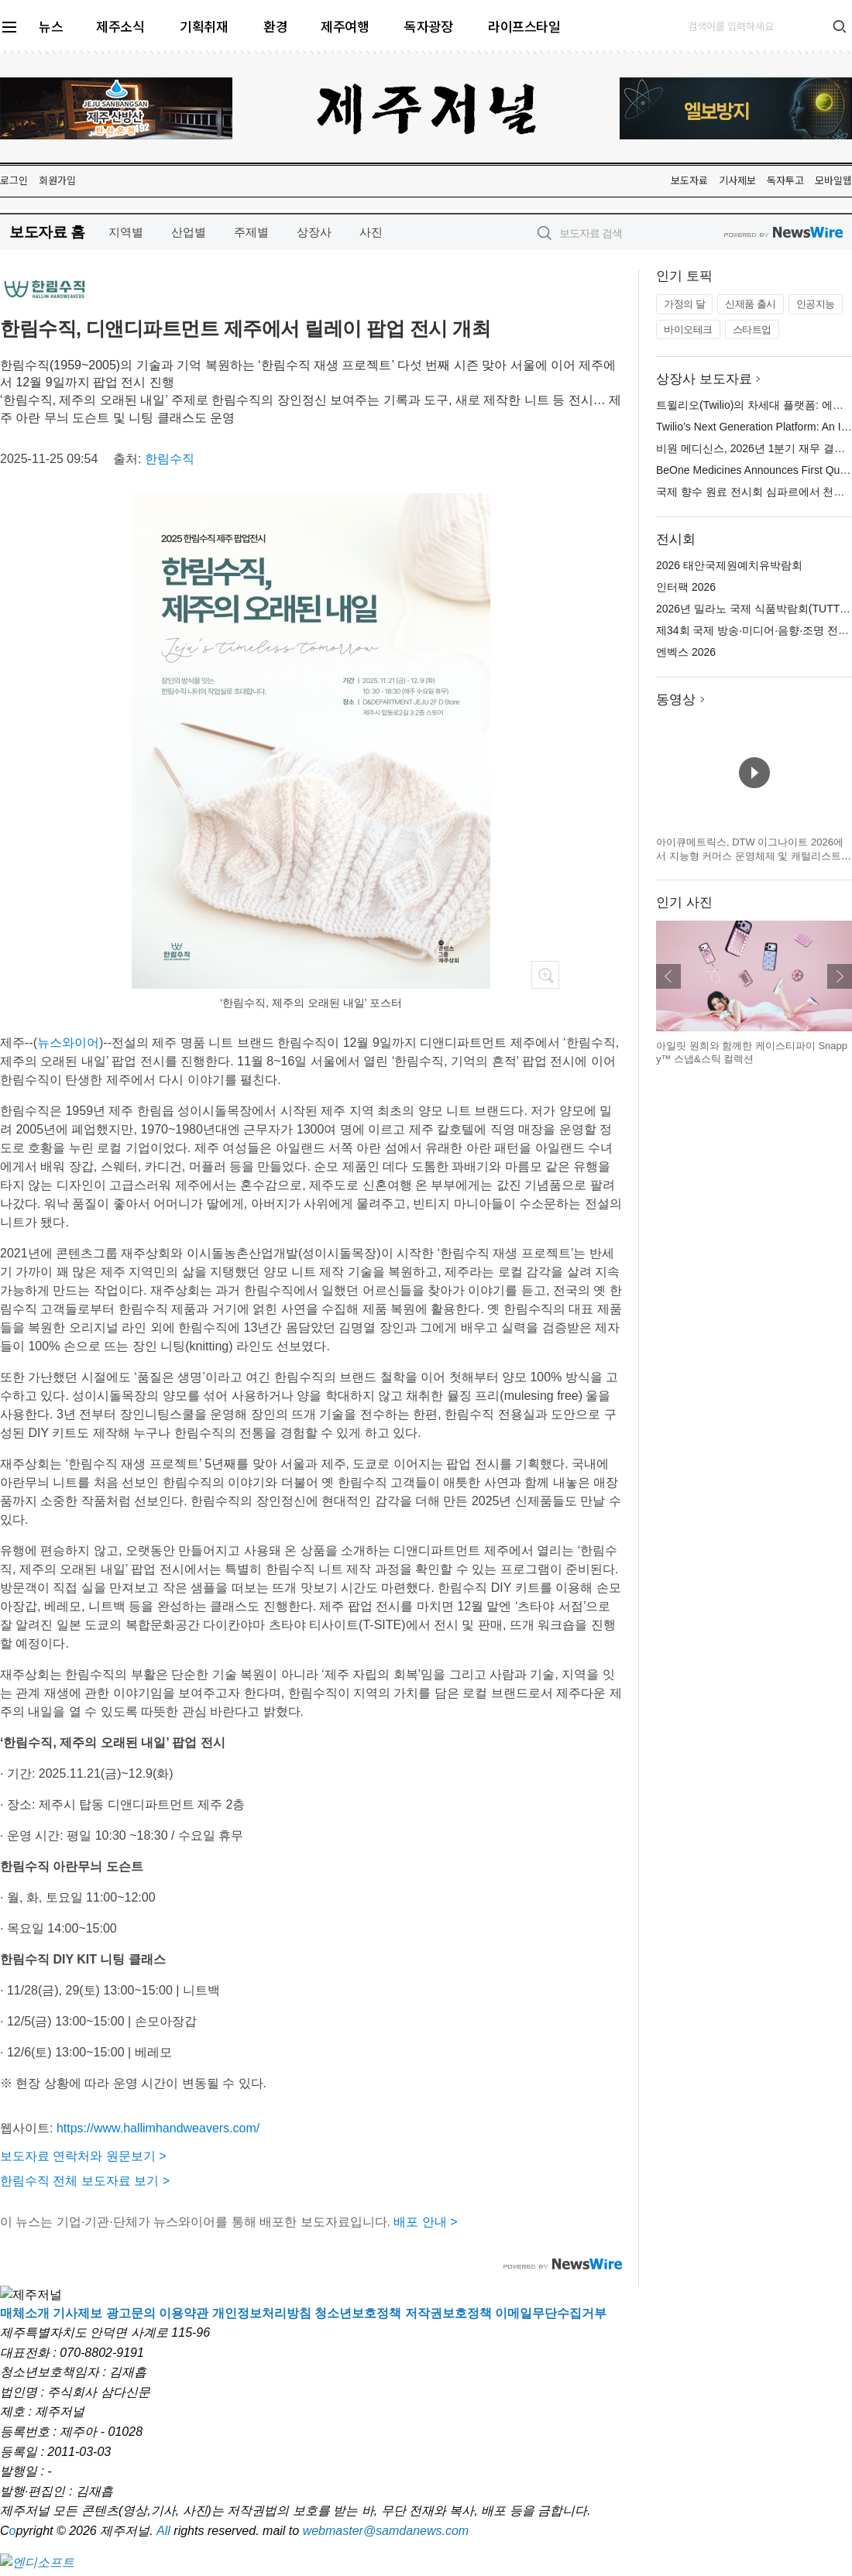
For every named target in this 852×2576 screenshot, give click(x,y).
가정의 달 (684, 304)
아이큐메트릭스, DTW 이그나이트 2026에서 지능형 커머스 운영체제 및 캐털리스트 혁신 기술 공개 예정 (749, 855)
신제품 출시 (750, 304)
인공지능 (815, 304)
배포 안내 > (425, 2221)
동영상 (676, 699)
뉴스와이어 (68, 1042)
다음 (839, 976)
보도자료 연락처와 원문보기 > (83, 2156)
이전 (668, 976)
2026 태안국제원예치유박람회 (729, 565)
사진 (371, 231)
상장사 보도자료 (704, 379)
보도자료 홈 (46, 232)
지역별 (125, 231)
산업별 (188, 231)
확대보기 (545, 975)
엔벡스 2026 (686, 652)
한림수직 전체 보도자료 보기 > (85, 2180)
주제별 (251, 231)
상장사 (314, 231)
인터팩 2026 (686, 587)
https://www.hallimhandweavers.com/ (158, 2128)
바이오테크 (688, 329)
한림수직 (169, 458)
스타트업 (752, 329)
